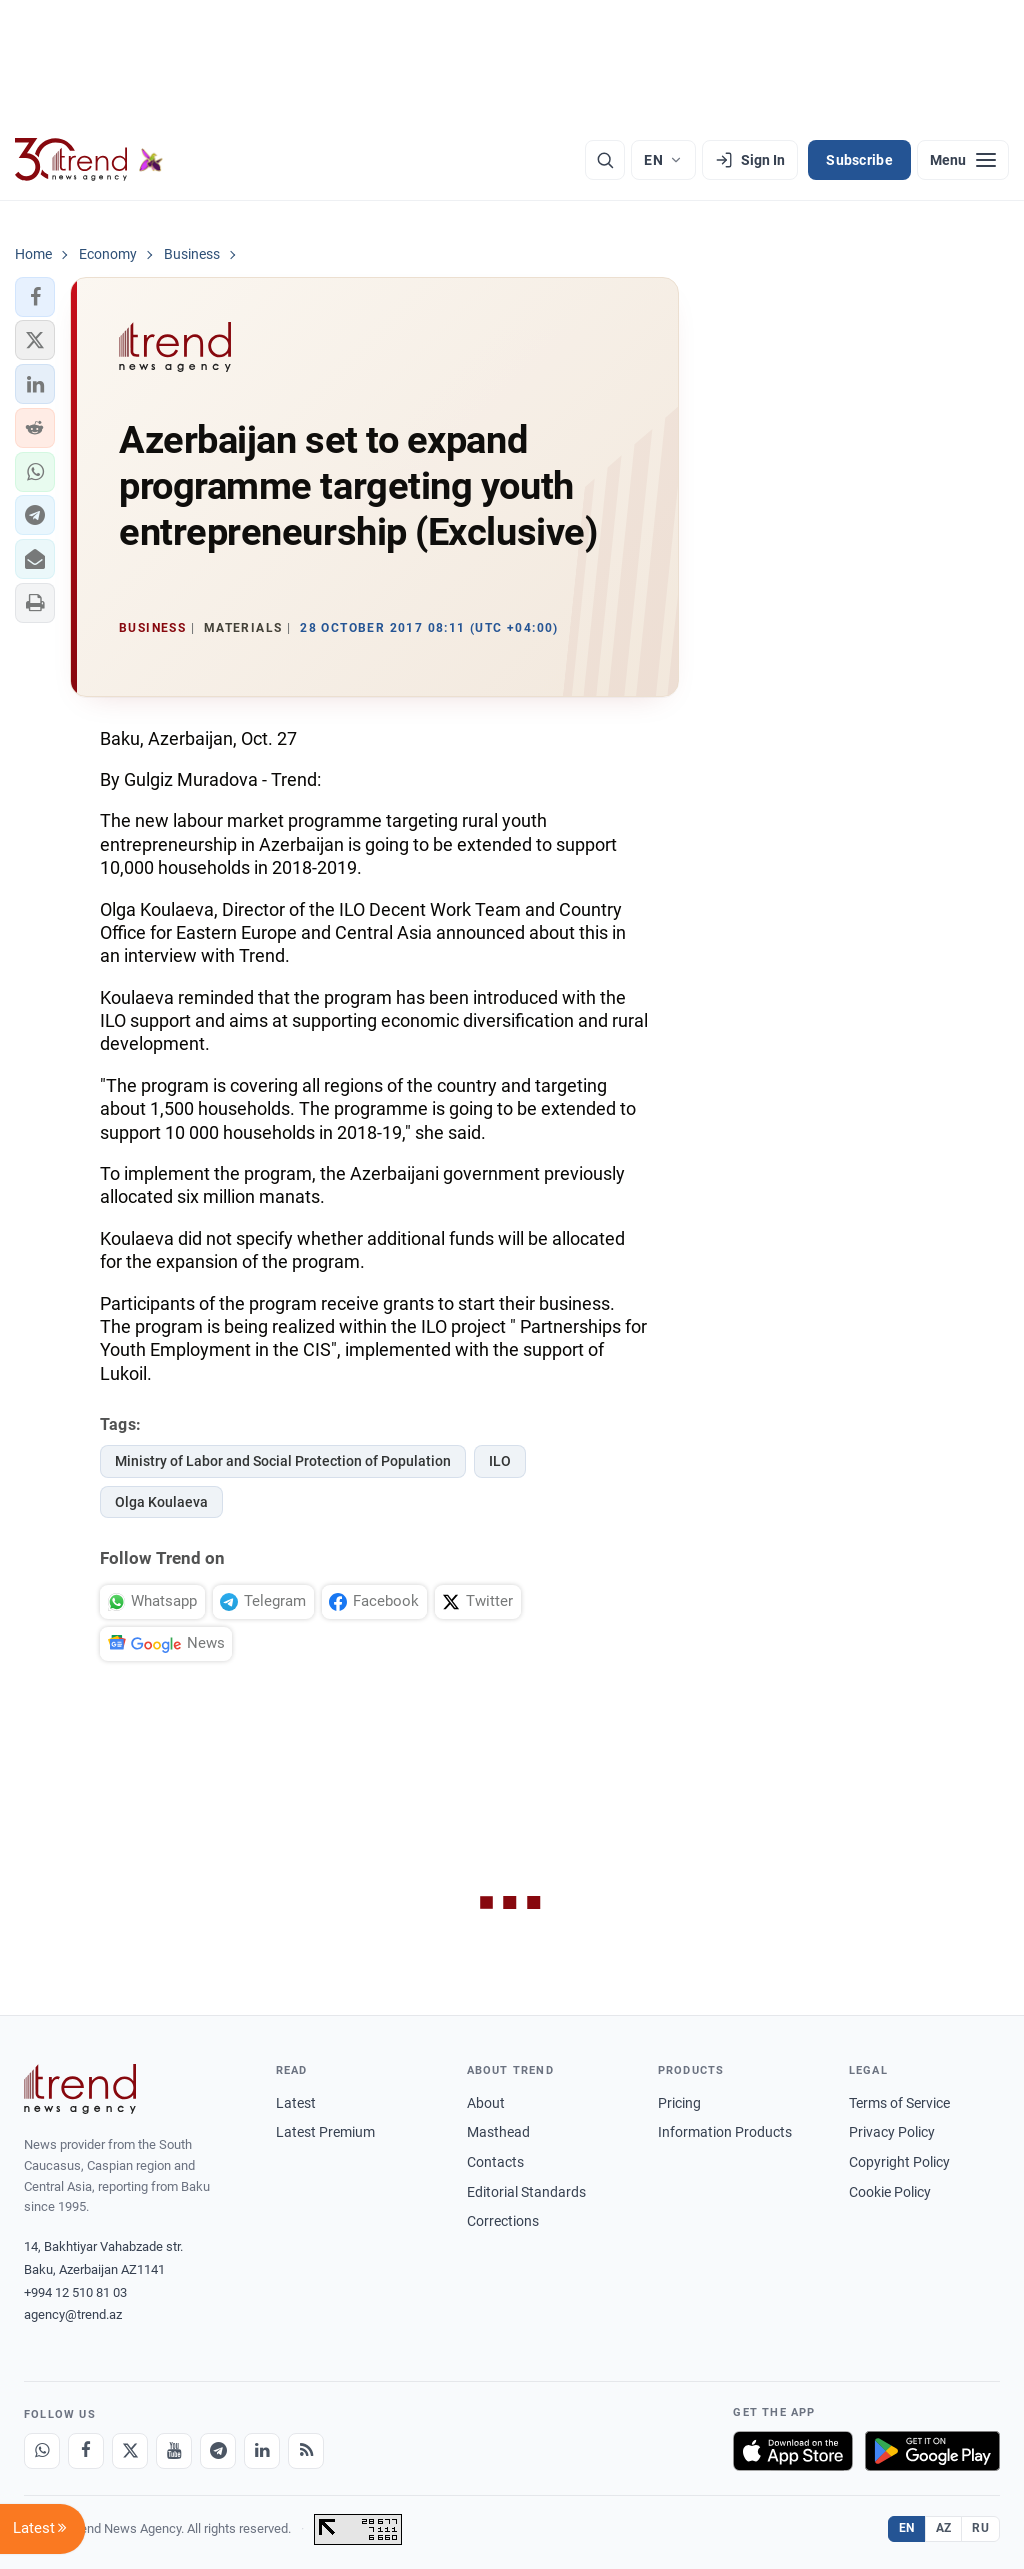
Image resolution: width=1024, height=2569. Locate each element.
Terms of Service (899, 2103)
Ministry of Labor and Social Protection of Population (283, 1461)
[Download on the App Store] (793, 2451)
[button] (35, 297)
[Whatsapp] (42, 2451)
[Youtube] (174, 2451)
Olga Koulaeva (161, 1502)
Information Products (725, 2132)
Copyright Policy (899, 2162)
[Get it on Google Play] (932, 2451)
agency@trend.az (73, 2314)
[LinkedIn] (262, 2451)
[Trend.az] (89, 160)
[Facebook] (86, 2451)
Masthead (498, 2132)
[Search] (605, 160)
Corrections (503, 2221)
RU (980, 2528)
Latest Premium (325, 2132)
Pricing (679, 2103)
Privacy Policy (892, 2132)
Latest (296, 2103)
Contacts (495, 2162)
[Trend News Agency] (80, 2089)
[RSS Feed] (306, 2451)
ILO (500, 1461)
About (486, 2103)
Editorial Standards (526, 2192)
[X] (130, 2451)
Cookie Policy (890, 2192)
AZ (944, 2528)
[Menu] (963, 160)
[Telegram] (218, 2451)
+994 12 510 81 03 (75, 2292)
